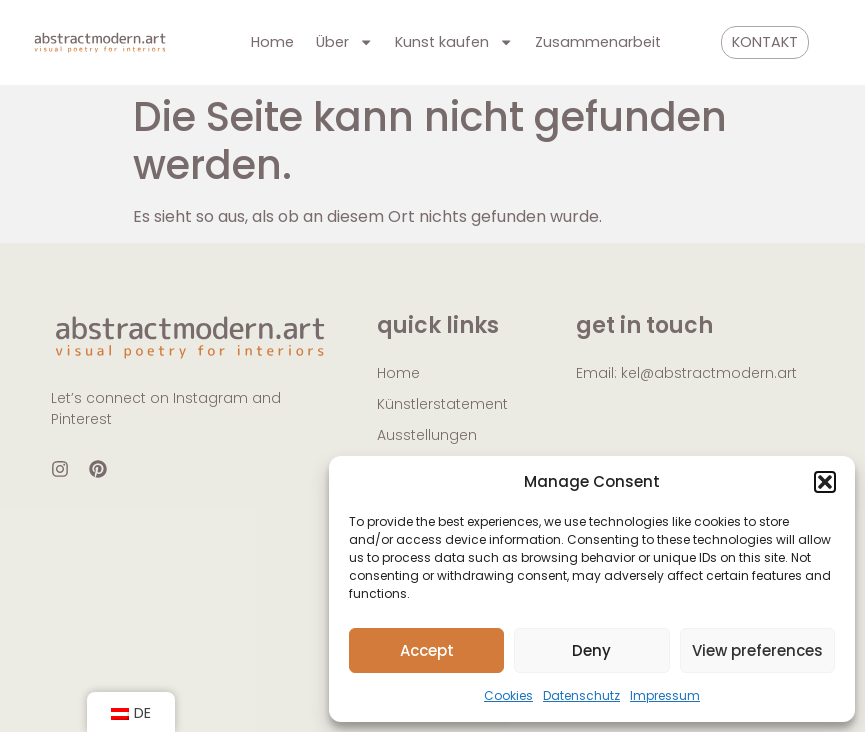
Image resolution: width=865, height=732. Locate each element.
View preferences (757, 650)
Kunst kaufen (454, 42)
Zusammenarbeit (598, 42)
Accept (427, 650)
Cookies (508, 695)
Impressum (665, 695)
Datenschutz (581, 695)
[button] (825, 482)
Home (272, 42)
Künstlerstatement (442, 404)
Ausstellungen (427, 435)
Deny (591, 650)
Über (344, 42)
